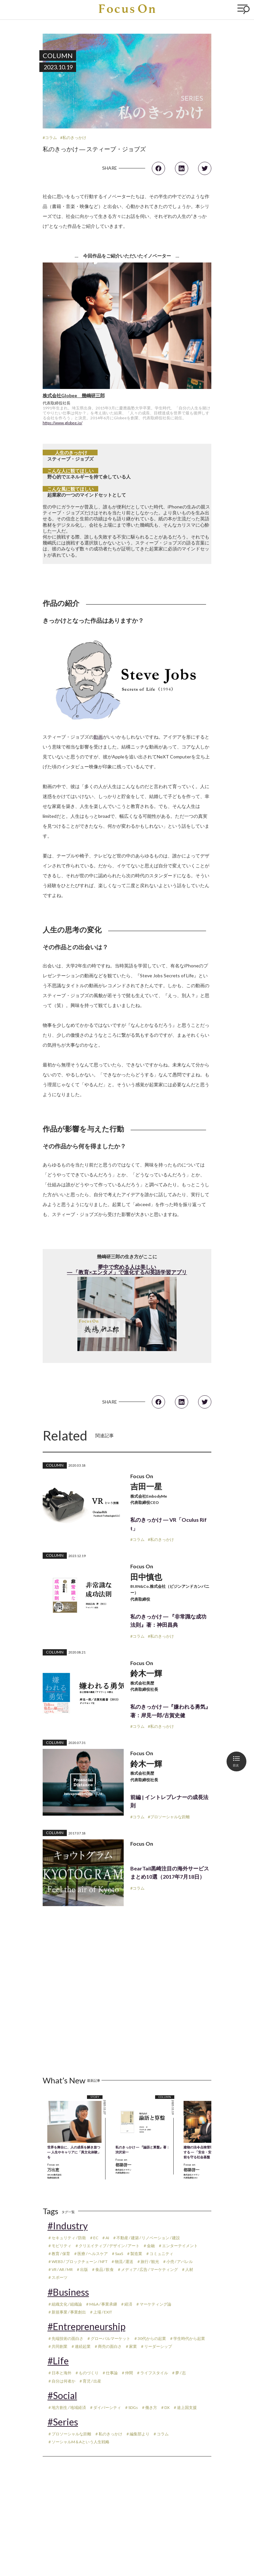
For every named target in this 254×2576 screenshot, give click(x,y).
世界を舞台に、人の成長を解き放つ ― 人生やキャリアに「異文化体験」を (74, 2152)
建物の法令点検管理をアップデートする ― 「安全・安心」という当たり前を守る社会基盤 (211, 2152)
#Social (62, 2395)
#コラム (50, 137)
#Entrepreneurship (86, 2326)
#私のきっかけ (73, 137)
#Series (63, 2421)
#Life (58, 2360)
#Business (68, 2292)
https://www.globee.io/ (62, 422)
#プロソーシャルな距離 (169, 1816)
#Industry (68, 2225)
